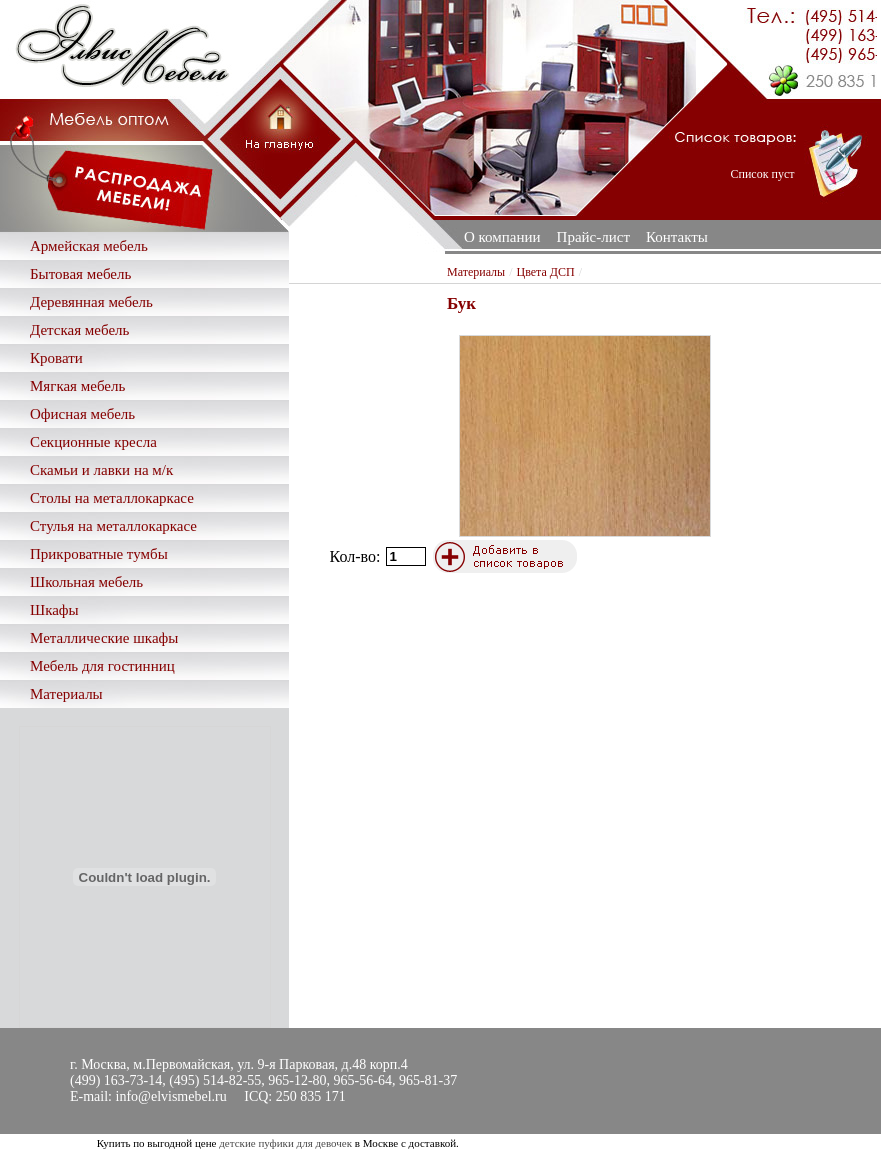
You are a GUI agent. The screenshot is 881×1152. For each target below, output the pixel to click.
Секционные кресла (93, 442)
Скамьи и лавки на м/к (101, 470)
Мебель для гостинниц (102, 666)
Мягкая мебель (77, 386)
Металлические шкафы (104, 638)
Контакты (677, 237)
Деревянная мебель (91, 302)
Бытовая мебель (80, 274)
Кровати (56, 358)
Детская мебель (79, 330)
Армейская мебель (89, 246)
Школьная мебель (86, 582)
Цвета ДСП (546, 272)
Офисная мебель (82, 414)
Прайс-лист (593, 237)
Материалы (66, 694)
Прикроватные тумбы (99, 554)
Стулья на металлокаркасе (113, 526)
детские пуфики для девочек (285, 1143)
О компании (502, 237)
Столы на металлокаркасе (112, 498)
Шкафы (54, 610)
